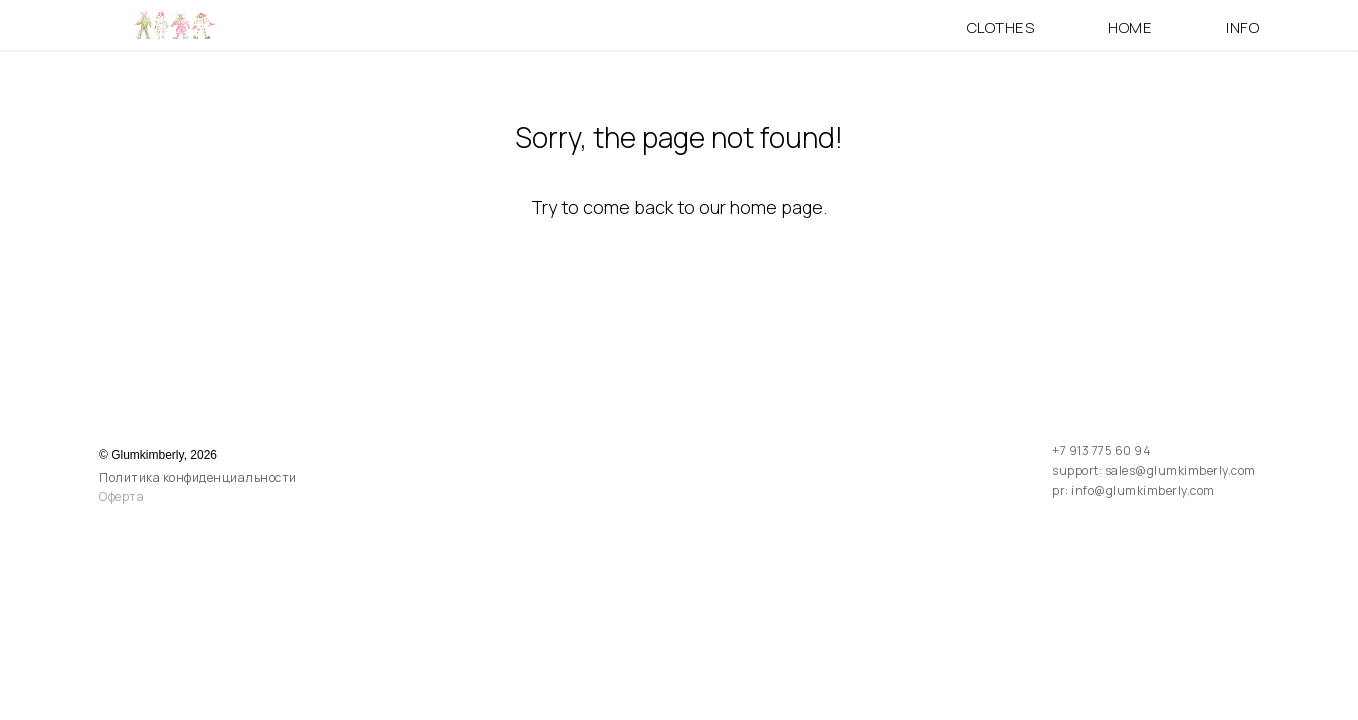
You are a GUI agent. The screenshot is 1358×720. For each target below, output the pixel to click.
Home (1130, 27)
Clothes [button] (1001, 27)
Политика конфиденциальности (198, 477)
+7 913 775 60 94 (1101, 450)
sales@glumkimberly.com (1180, 470)
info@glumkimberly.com (1143, 490)
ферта (126, 496)
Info (1242, 27)
